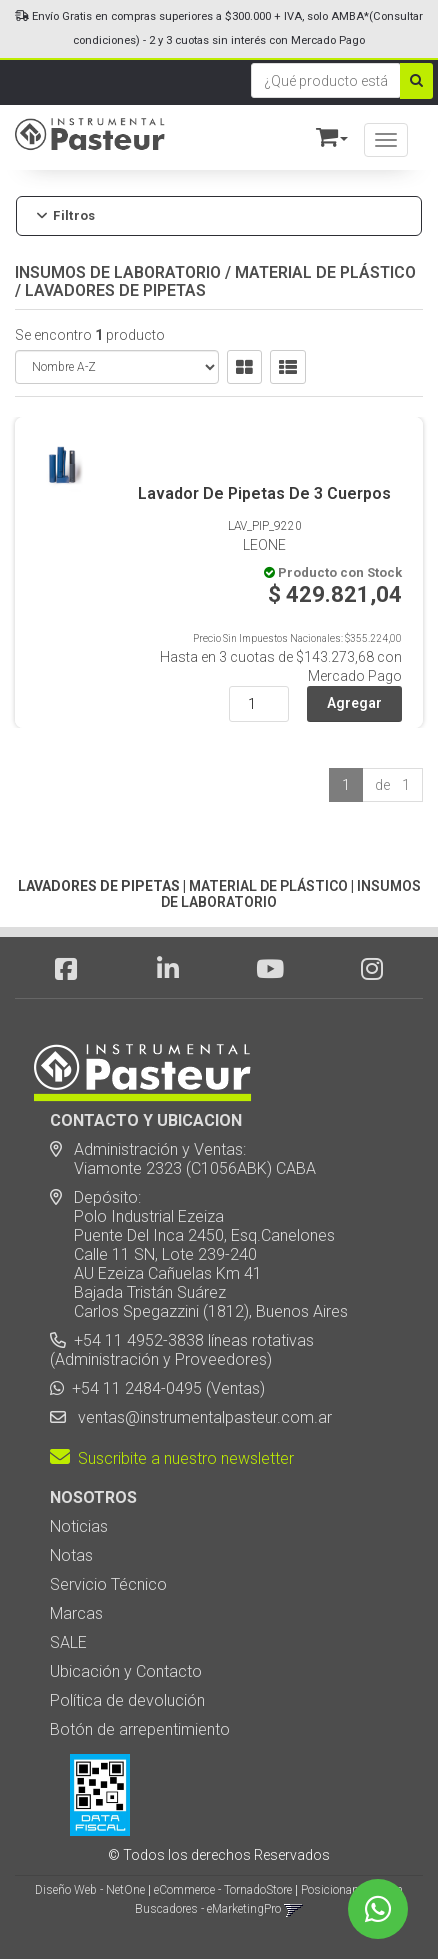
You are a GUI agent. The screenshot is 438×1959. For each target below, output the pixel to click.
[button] (323, 133)
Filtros (66, 216)
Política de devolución (127, 1700)
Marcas (76, 1613)
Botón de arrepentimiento (140, 1729)
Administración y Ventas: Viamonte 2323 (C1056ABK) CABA (183, 1159)
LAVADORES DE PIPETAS (115, 290)
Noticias (79, 1526)
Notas (71, 1555)
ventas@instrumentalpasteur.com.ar (201, 1417)
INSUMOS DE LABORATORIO (118, 272)
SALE (68, 1642)
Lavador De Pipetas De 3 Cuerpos (264, 493)
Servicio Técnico (108, 1584)
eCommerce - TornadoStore (223, 1890)
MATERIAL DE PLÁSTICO (325, 272)
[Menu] (386, 140)
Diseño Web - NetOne (90, 1890)
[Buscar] (416, 81)
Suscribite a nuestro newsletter (172, 1458)
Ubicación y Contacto (126, 1671)
